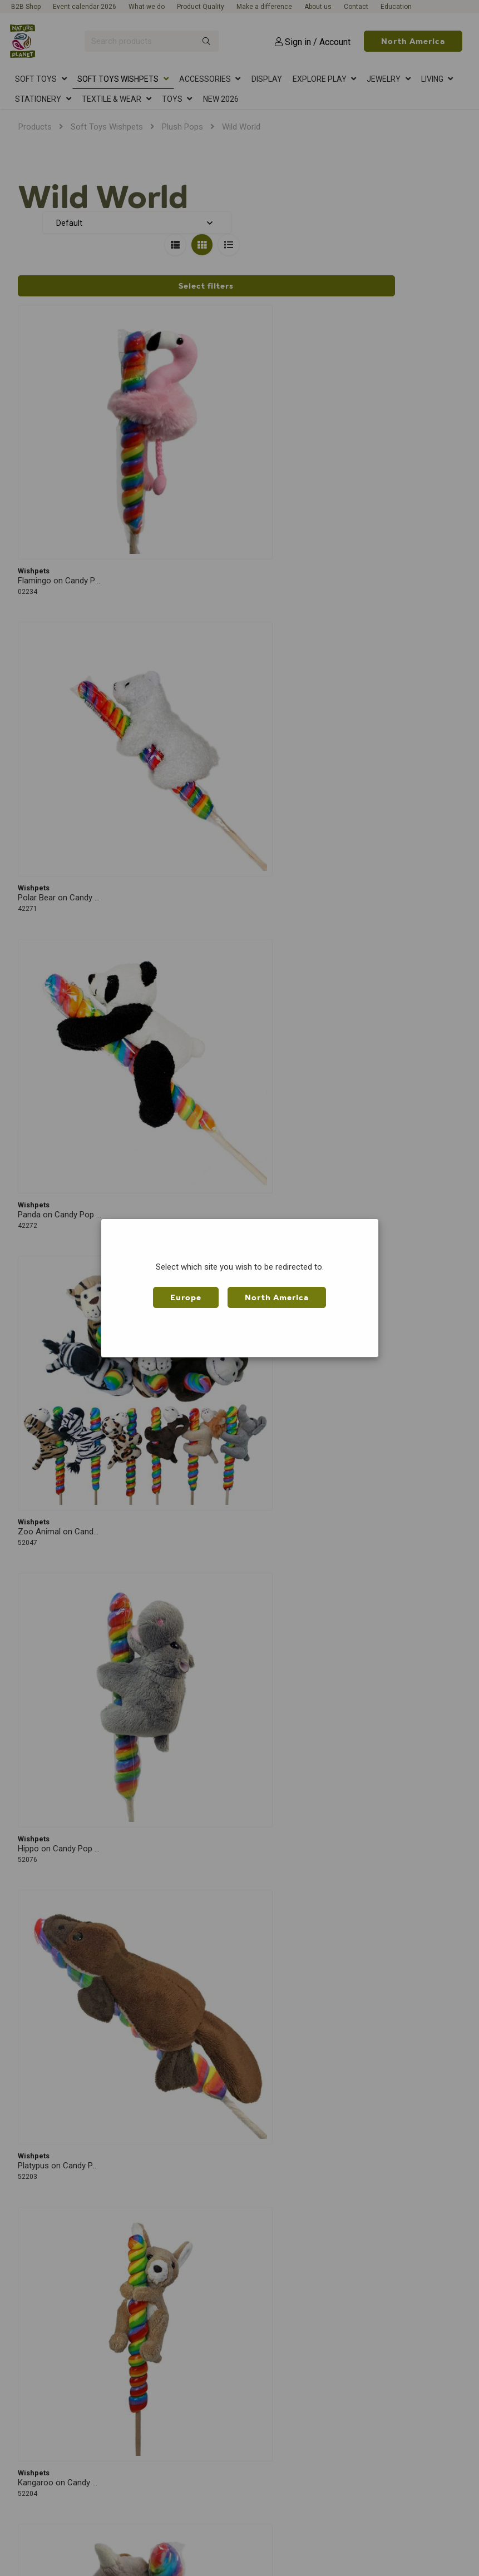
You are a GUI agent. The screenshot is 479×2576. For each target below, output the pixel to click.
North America (277, 1297)
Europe (185, 1297)
